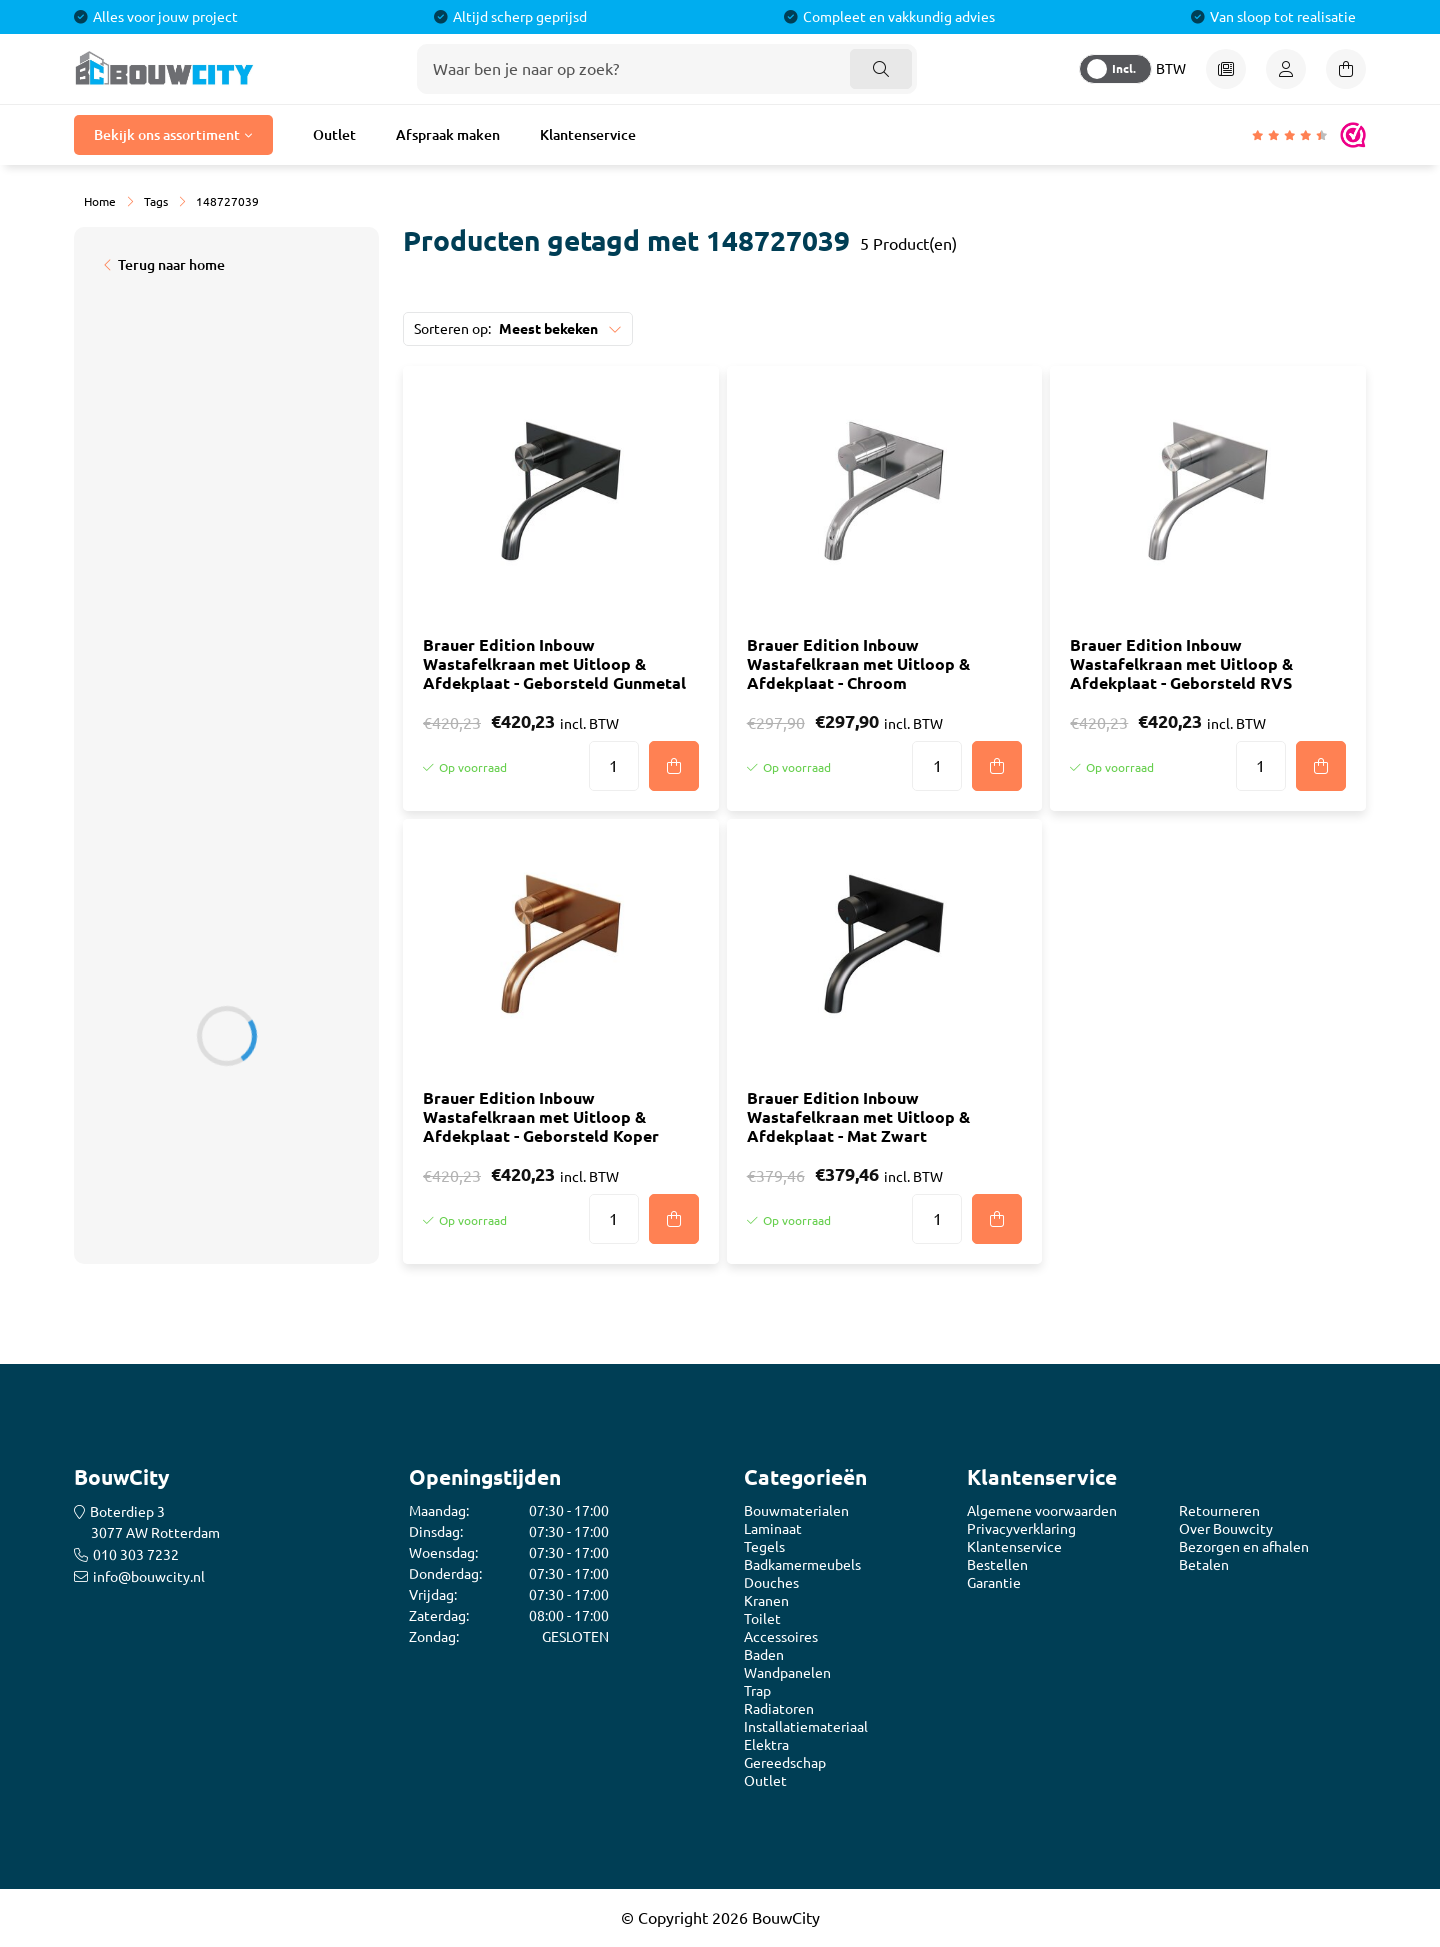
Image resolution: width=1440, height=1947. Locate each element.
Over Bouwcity (1226, 1529)
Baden (764, 1655)
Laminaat (773, 1529)
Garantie (994, 1583)
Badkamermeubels (802, 1565)
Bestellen (997, 1565)
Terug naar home (171, 265)
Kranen (766, 1601)
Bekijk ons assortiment (167, 135)
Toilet (762, 1619)
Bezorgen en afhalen (1244, 1547)
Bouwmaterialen (796, 1511)
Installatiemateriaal (806, 1727)
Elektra (766, 1745)
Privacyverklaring (1021, 1529)
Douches (771, 1583)
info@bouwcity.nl (149, 1577)
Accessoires (781, 1637)
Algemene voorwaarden (1042, 1511)
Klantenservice (588, 135)
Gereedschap (785, 1763)
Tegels (764, 1547)
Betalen (1204, 1565)
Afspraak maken (448, 135)
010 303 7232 (136, 1555)
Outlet (334, 135)
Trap (757, 1691)
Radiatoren (779, 1709)
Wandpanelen (787, 1673)
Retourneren (1219, 1511)
